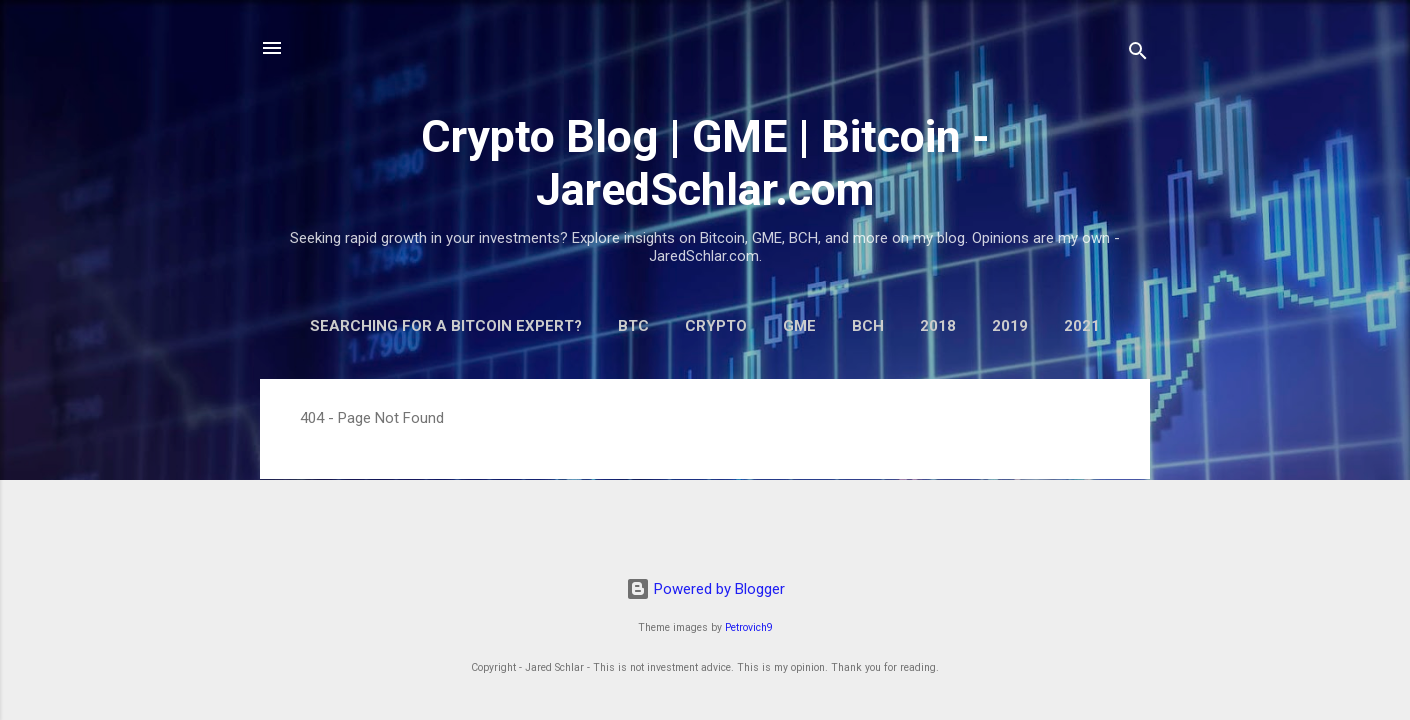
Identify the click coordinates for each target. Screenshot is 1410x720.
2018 (938, 326)
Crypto (716, 326)
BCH (868, 326)
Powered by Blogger (705, 589)
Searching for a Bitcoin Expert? (446, 326)
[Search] (1138, 54)
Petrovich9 (749, 627)
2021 (1082, 326)
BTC (633, 326)
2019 (1010, 326)
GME (799, 326)
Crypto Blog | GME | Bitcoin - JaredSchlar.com (705, 163)
